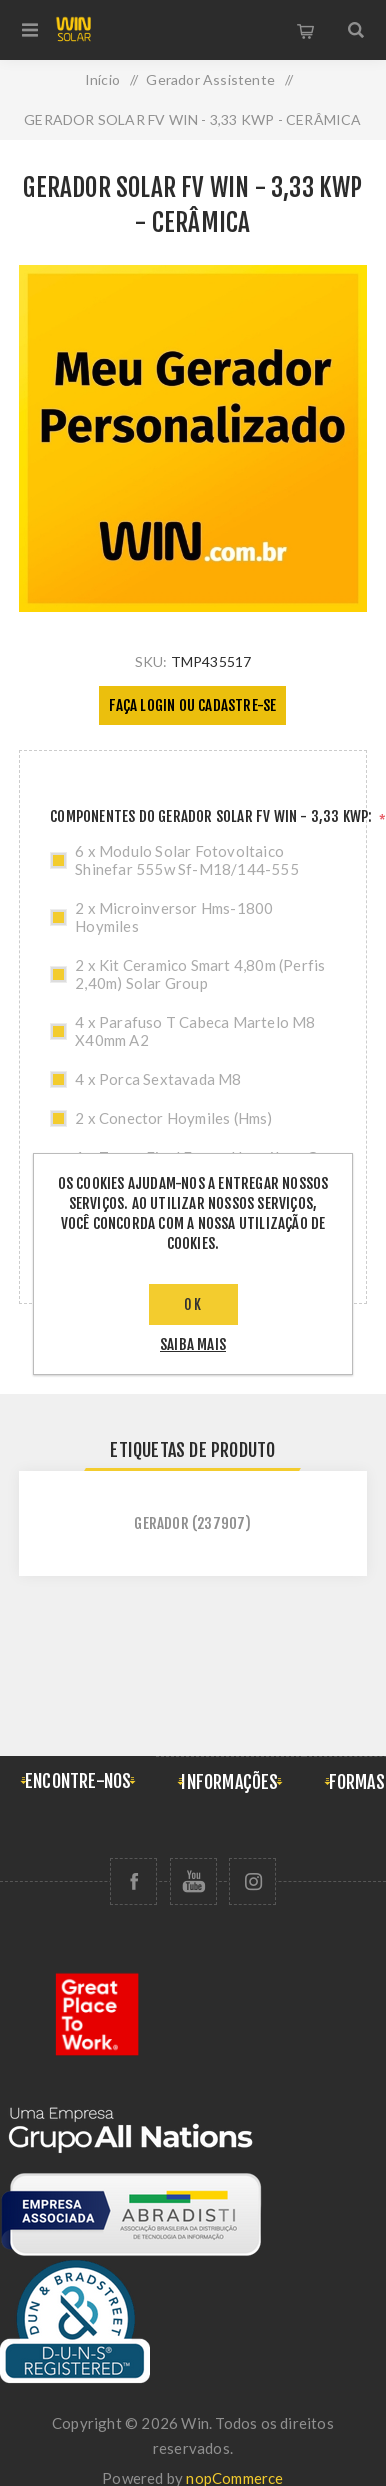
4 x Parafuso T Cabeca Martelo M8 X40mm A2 (195, 1031)
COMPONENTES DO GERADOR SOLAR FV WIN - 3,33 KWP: (213, 816)
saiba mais (193, 1344)
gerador (161, 1523)
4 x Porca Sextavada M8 (158, 1079)
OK (193, 1304)
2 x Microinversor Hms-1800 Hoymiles (174, 917)
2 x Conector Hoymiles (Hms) (173, 1118)
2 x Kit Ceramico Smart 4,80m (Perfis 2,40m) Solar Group (200, 974)
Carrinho (306, 30)
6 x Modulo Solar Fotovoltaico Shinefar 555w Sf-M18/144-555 (187, 860)
